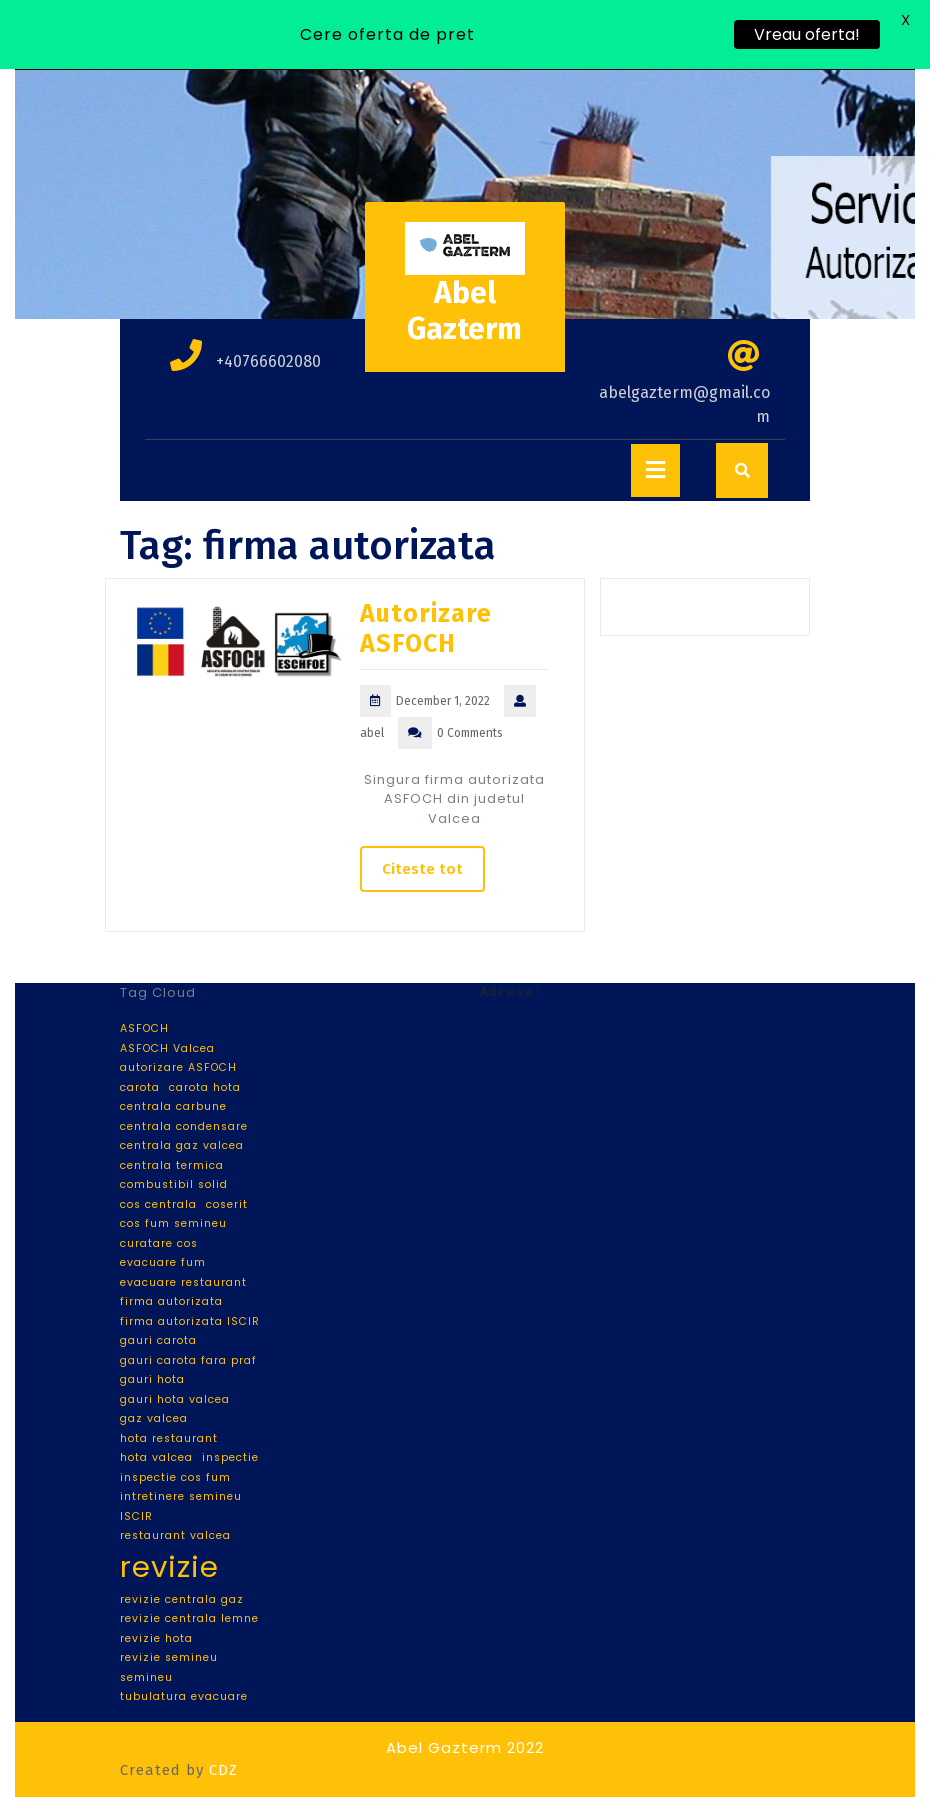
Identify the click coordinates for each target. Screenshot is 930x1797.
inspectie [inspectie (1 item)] (230, 1457)
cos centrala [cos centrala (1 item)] (158, 1204)
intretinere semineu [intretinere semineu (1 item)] (181, 1496)
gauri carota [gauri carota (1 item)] (158, 1340)
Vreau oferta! (807, 34)
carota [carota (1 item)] (140, 1087)
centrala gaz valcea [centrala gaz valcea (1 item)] (182, 1145)
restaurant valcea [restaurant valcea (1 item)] (175, 1535)
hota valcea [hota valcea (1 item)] (156, 1457)
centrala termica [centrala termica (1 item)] (172, 1165)
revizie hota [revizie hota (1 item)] (156, 1638)
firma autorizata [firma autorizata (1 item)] (171, 1301)
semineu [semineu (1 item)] (146, 1677)
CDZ (223, 1770)
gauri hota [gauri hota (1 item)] (152, 1379)
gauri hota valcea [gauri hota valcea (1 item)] (175, 1399)
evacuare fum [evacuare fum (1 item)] (163, 1262)
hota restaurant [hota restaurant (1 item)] (169, 1438)
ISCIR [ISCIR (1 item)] (136, 1516)
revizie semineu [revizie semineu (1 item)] (169, 1657)
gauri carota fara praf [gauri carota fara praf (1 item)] (188, 1360)
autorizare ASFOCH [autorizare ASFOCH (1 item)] (178, 1067)
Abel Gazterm (464, 311)
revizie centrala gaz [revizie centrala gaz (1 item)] (182, 1599)
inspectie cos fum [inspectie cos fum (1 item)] (175, 1477)
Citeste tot (422, 869)
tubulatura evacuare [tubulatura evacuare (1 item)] (184, 1696)
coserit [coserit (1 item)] (227, 1204)
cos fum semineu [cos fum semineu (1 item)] (173, 1223)
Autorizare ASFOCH (426, 629)
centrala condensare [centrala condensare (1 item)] (184, 1126)
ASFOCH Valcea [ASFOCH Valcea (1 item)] (167, 1048)
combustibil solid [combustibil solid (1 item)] (174, 1184)
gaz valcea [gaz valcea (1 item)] (154, 1418)
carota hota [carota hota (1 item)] (205, 1087)
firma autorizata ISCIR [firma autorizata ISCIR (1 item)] (190, 1321)
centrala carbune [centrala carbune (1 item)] (173, 1106)
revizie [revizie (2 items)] (169, 1566)
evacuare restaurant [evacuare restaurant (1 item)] (183, 1282)
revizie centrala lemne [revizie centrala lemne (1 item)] (189, 1618)
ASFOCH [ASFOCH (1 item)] (144, 1028)
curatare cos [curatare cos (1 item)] (159, 1243)
